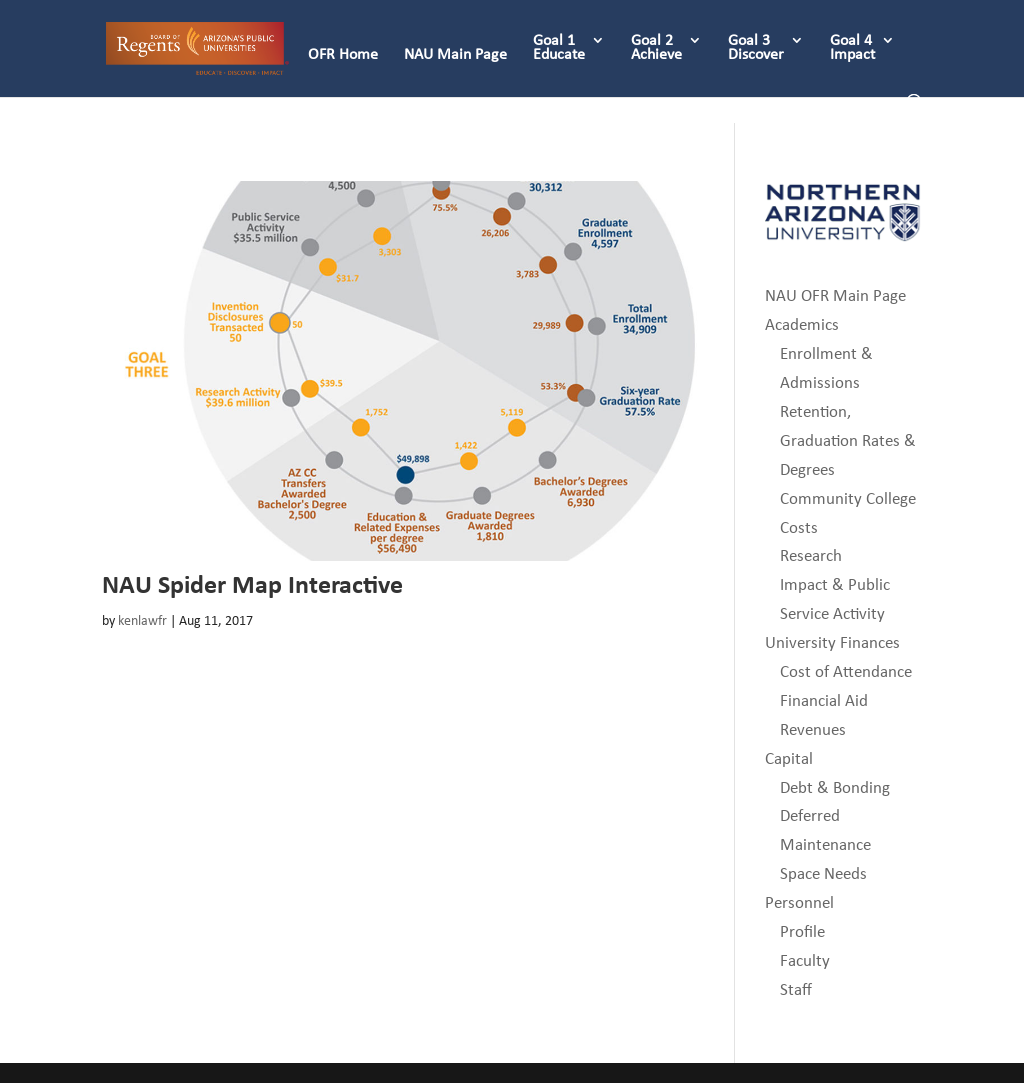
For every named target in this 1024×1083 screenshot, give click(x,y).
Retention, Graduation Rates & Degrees (848, 440)
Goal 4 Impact (852, 48)
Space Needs (823, 873)
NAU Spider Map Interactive (252, 584)
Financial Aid (824, 700)
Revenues (813, 729)
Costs (799, 527)
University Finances (832, 642)
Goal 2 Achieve (656, 48)
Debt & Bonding (835, 787)
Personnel (799, 902)
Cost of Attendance (846, 671)
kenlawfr (142, 620)
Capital (789, 758)
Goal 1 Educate (559, 48)
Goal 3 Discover (756, 48)
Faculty (805, 960)
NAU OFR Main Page (835, 295)
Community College (848, 498)
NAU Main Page (455, 55)
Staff (796, 989)
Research (811, 555)
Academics (802, 324)
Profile (802, 931)
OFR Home (343, 55)
